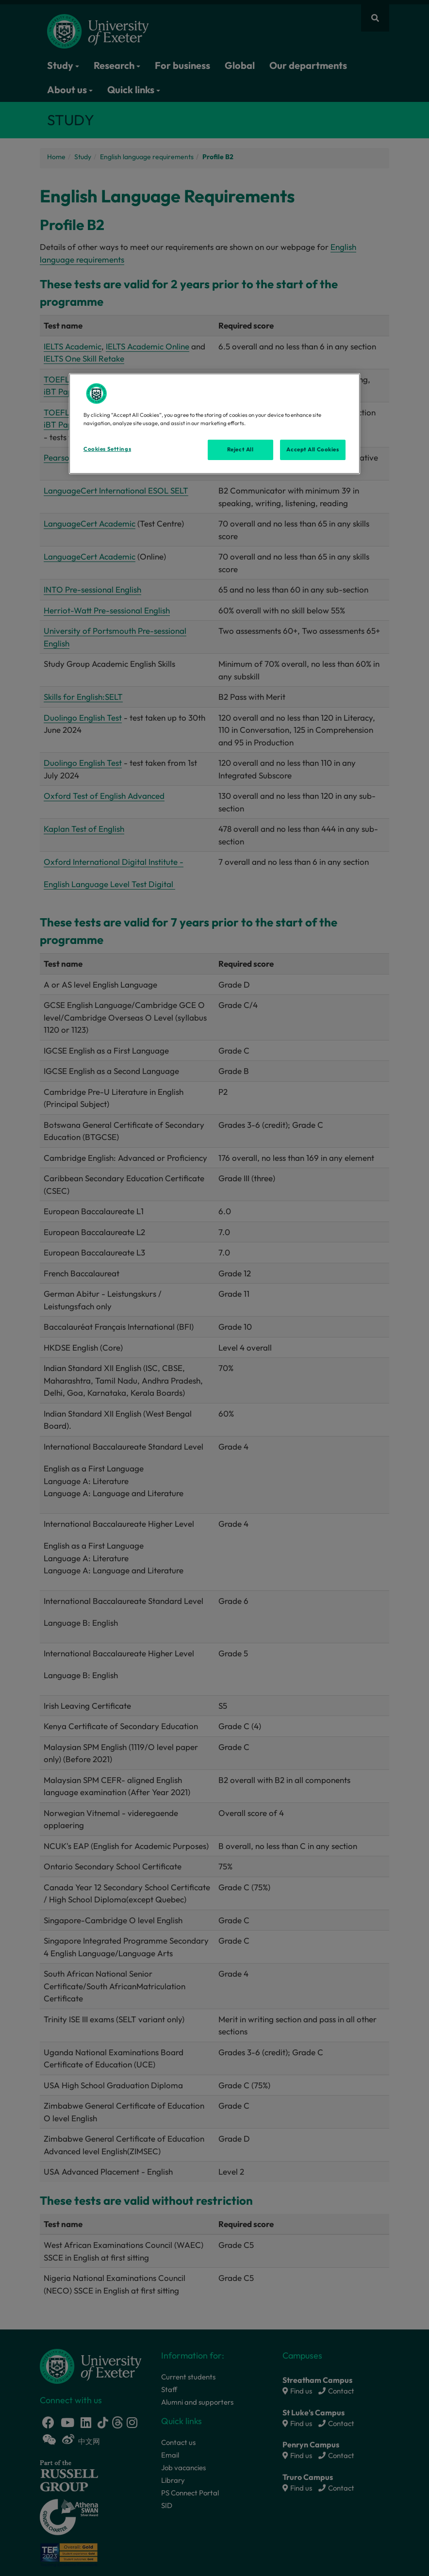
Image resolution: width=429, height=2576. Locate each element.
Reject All (240, 449)
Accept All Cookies (312, 449)
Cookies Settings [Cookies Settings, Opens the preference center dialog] (107, 449)
